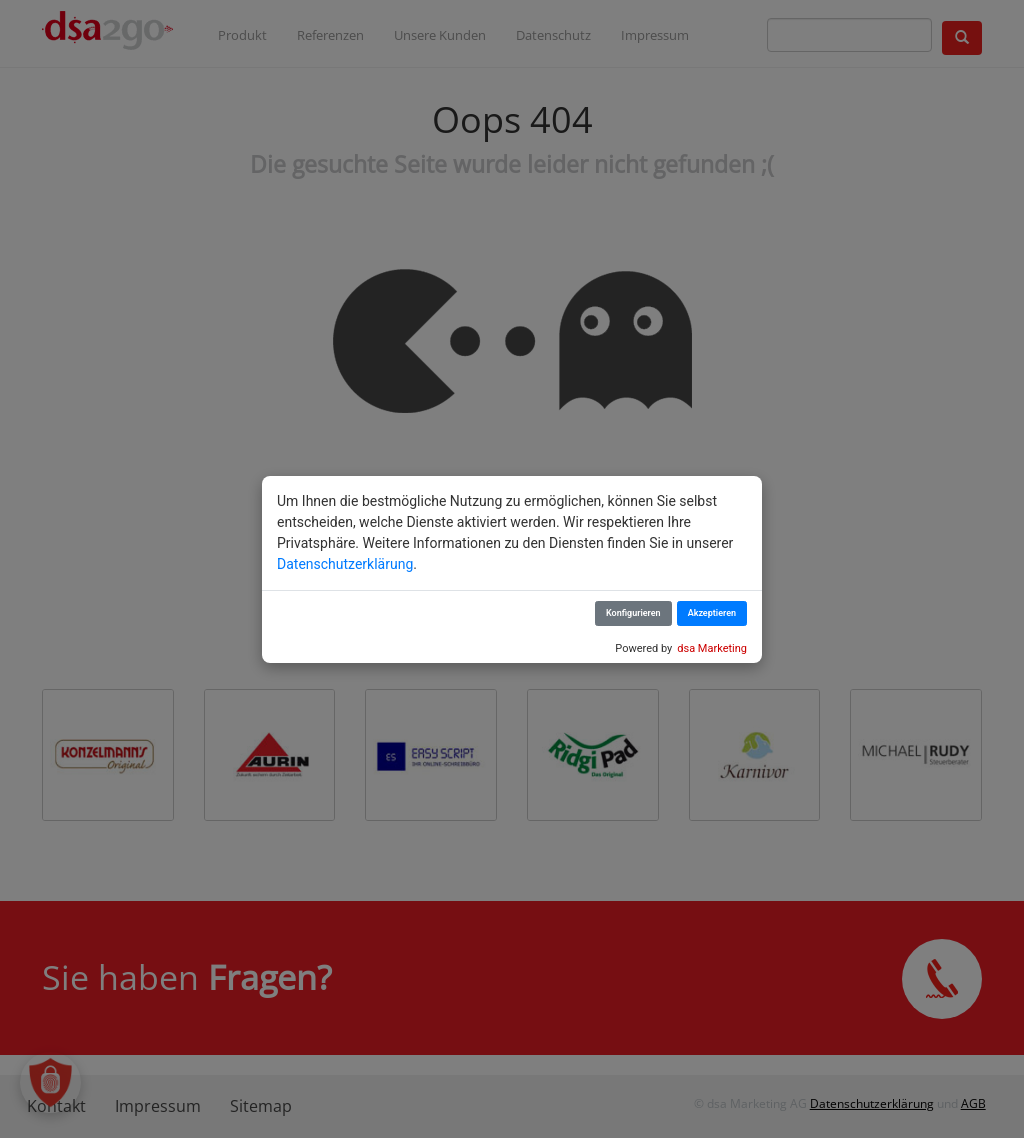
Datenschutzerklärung (345, 564)
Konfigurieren (633, 613)
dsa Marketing (712, 648)
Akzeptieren (712, 613)
